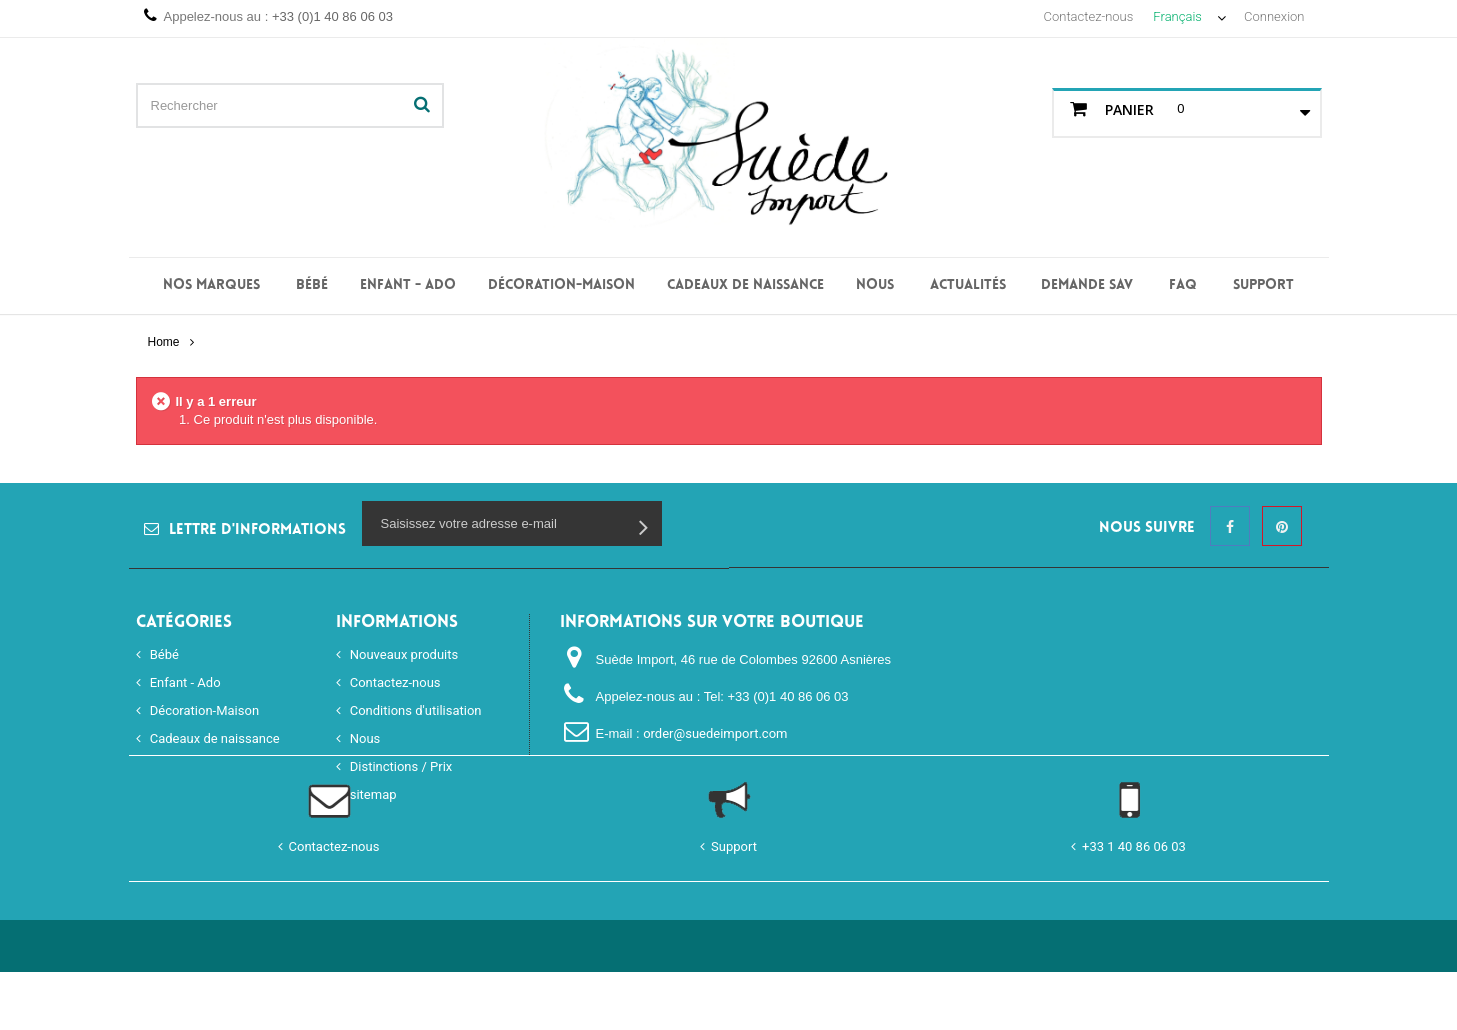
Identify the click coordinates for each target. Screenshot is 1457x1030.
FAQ (1183, 285)
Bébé (312, 285)
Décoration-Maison (561, 285)
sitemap (372, 794)
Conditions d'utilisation (414, 710)
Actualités (968, 285)
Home (163, 342)
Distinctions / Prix (400, 766)
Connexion (1274, 16)
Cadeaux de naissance (745, 285)
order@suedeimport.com (715, 733)
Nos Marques (211, 285)
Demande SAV (1087, 285)
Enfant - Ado (408, 285)
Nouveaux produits (403, 654)
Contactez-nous (1089, 16)
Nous (875, 285)
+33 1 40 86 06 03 (1134, 904)
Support (1263, 285)
